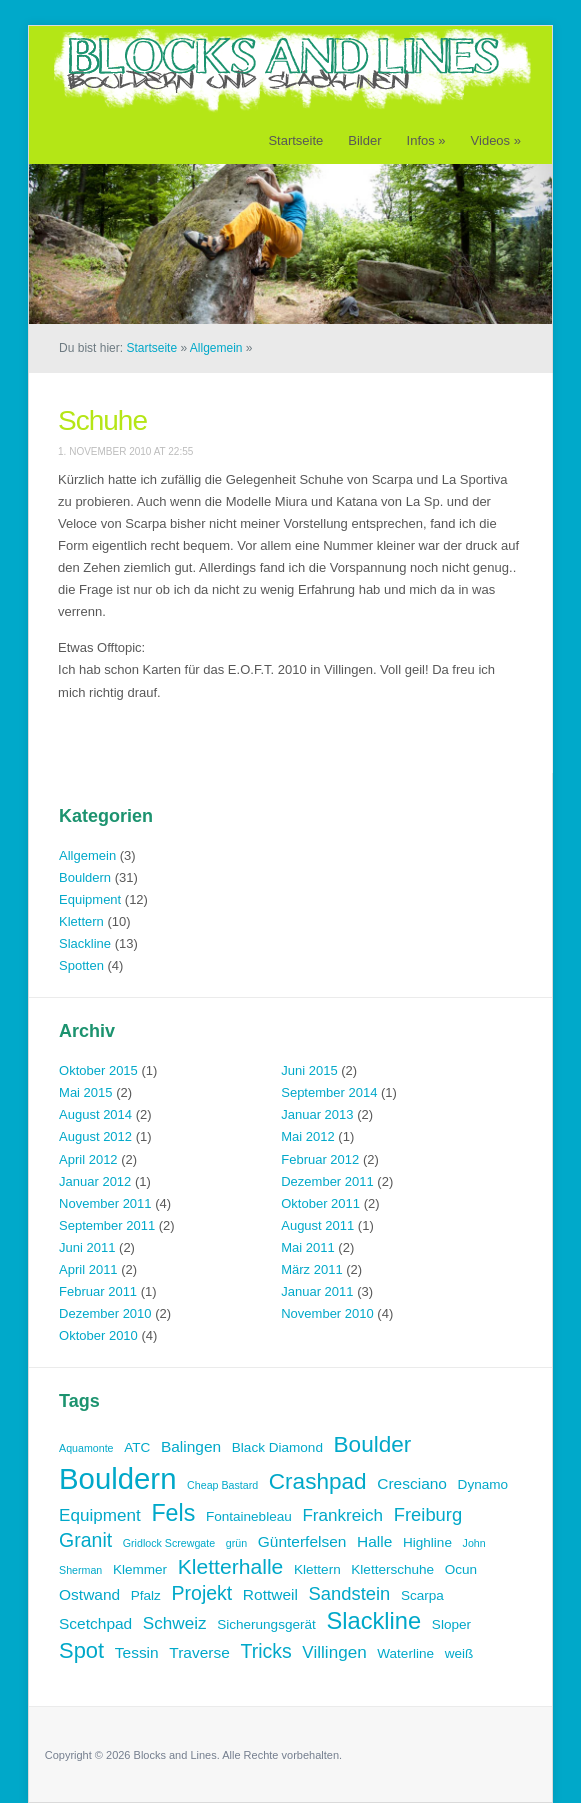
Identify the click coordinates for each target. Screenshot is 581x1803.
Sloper (451, 1624)
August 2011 (317, 1225)
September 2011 (107, 1225)
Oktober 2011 (320, 1203)
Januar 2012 (95, 1181)
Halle (374, 1541)
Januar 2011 (317, 1291)
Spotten (81, 965)
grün (236, 1543)
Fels (173, 1513)
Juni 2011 (87, 1247)
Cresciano (412, 1483)
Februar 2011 (98, 1291)
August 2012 (95, 1136)
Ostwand (89, 1594)
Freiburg (428, 1514)
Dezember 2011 (327, 1181)
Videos (496, 140)
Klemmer (140, 1569)
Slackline (85, 943)
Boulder (373, 1444)
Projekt (202, 1593)
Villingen (334, 1652)
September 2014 (329, 1092)
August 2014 (95, 1114)
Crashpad (318, 1481)
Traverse (199, 1652)
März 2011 (311, 1269)
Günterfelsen (302, 1541)
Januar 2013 (317, 1114)
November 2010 (327, 1313)
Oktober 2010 (98, 1335)
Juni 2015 (309, 1070)
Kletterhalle (231, 1566)
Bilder (364, 140)
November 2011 (105, 1203)
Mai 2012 (307, 1136)
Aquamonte (86, 1448)
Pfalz (146, 1595)
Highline (427, 1542)
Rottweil (270, 1594)
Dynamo (483, 1484)
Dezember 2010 (105, 1313)
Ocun (461, 1569)
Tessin (137, 1652)
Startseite (295, 140)
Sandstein (350, 1593)
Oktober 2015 (98, 1070)
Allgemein (216, 348)
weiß (459, 1653)
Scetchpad (95, 1623)
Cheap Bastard (222, 1485)
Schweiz (175, 1623)
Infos (426, 140)
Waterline (405, 1653)
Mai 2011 (307, 1247)
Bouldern (85, 877)
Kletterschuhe (392, 1569)
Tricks (265, 1651)
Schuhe (102, 420)
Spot (81, 1650)
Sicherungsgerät (266, 1624)
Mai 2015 (85, 1092)
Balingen (191, 1446)
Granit (85, 1540)
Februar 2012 (320, 1159)
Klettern (81, 921)
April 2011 (88, 1269)
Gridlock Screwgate (169, 1543)
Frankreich (342, 1515)
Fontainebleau (249, 1516)
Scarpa (422, 1595)
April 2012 (88, 1159)
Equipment (90, 899)
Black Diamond (277, 1447)
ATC (137, 1447)
